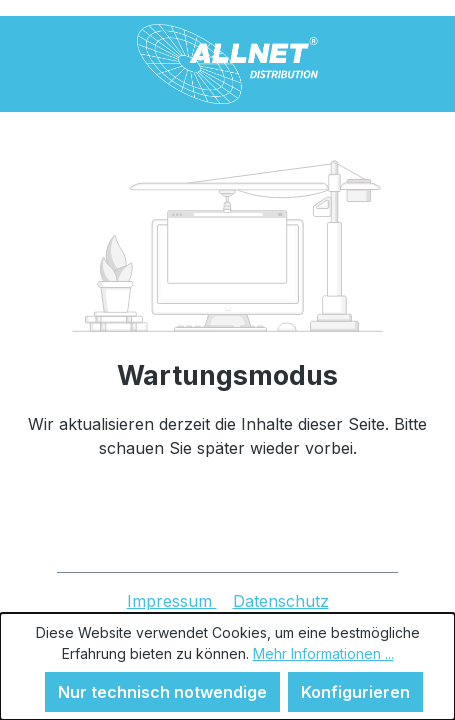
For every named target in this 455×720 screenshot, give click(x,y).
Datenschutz (281, 601)
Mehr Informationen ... (323, 653)
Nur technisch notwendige (162, 692)
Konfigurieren (355, 692)
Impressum (172, 601)
